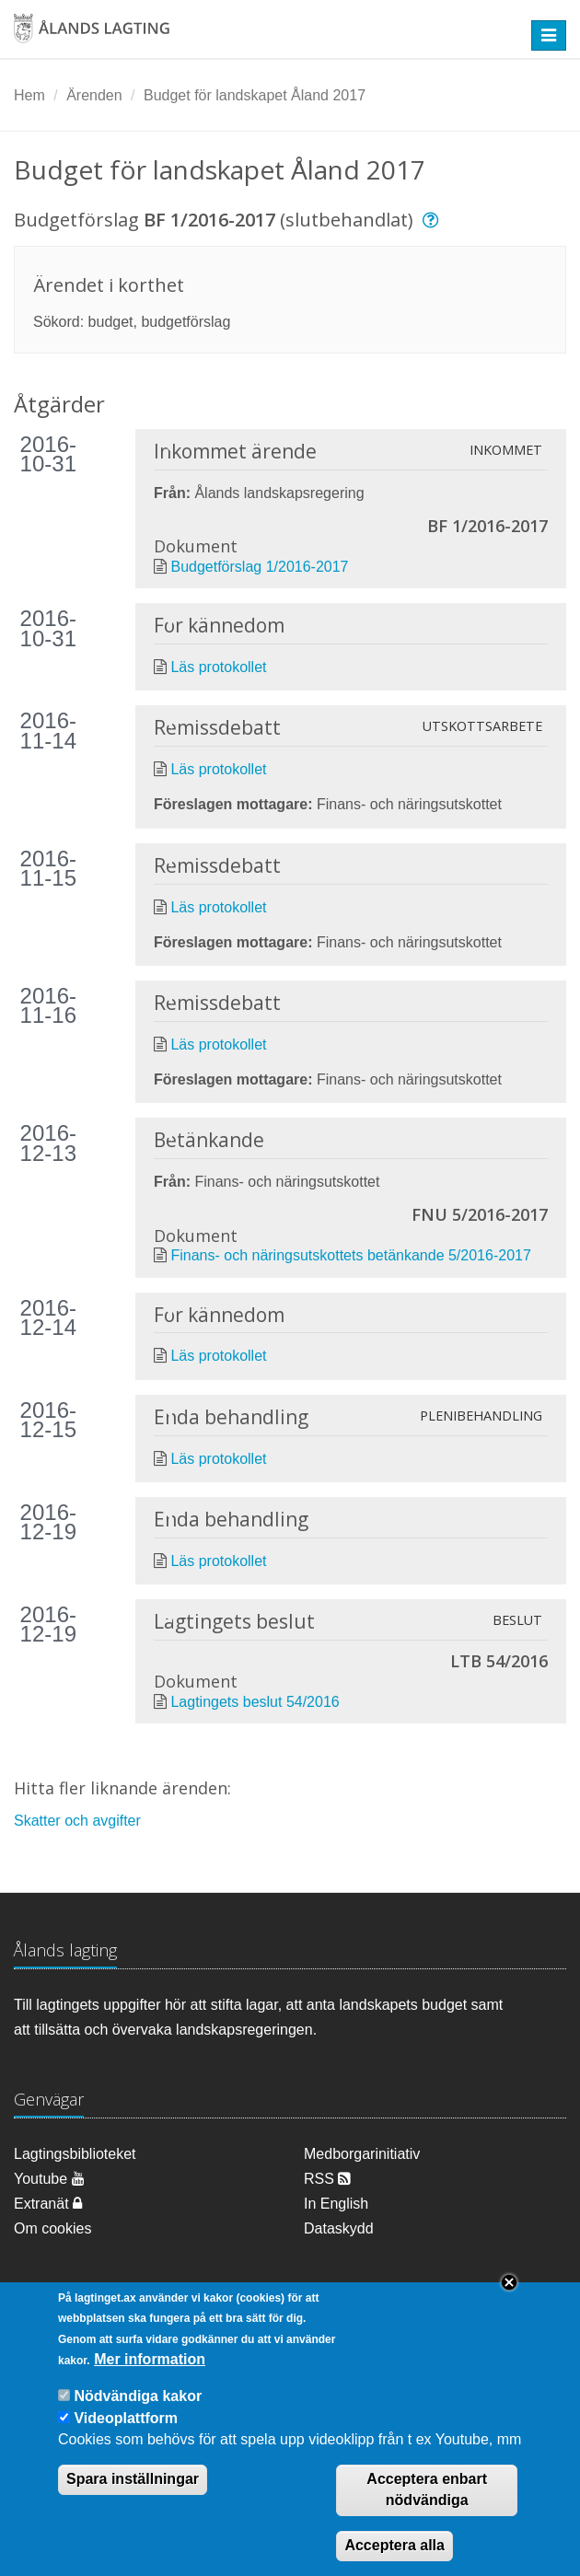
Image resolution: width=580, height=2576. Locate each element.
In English (336, 2203)
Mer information (149, 2359)
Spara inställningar (132, 2480)
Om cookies (52, 2228)
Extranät (48, 2203)
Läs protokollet (218, 667)
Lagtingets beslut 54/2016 (254, 1702)
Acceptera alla (394, 2545)
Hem (29, 95)
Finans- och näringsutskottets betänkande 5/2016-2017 (350, 1255)
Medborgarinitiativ (362, 2154)
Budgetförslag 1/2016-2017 (259, 566)
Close (509, 2282)
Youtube (49, 2179)
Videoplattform (126, 2418)
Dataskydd (339, 2228)
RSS (327, 2179)
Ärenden (94, 95)
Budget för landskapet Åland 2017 (254, 95)
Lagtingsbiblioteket (75, 2154)
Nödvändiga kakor (138, 2396)
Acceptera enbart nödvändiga (426, 2490)
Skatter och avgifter (77, 1820)
